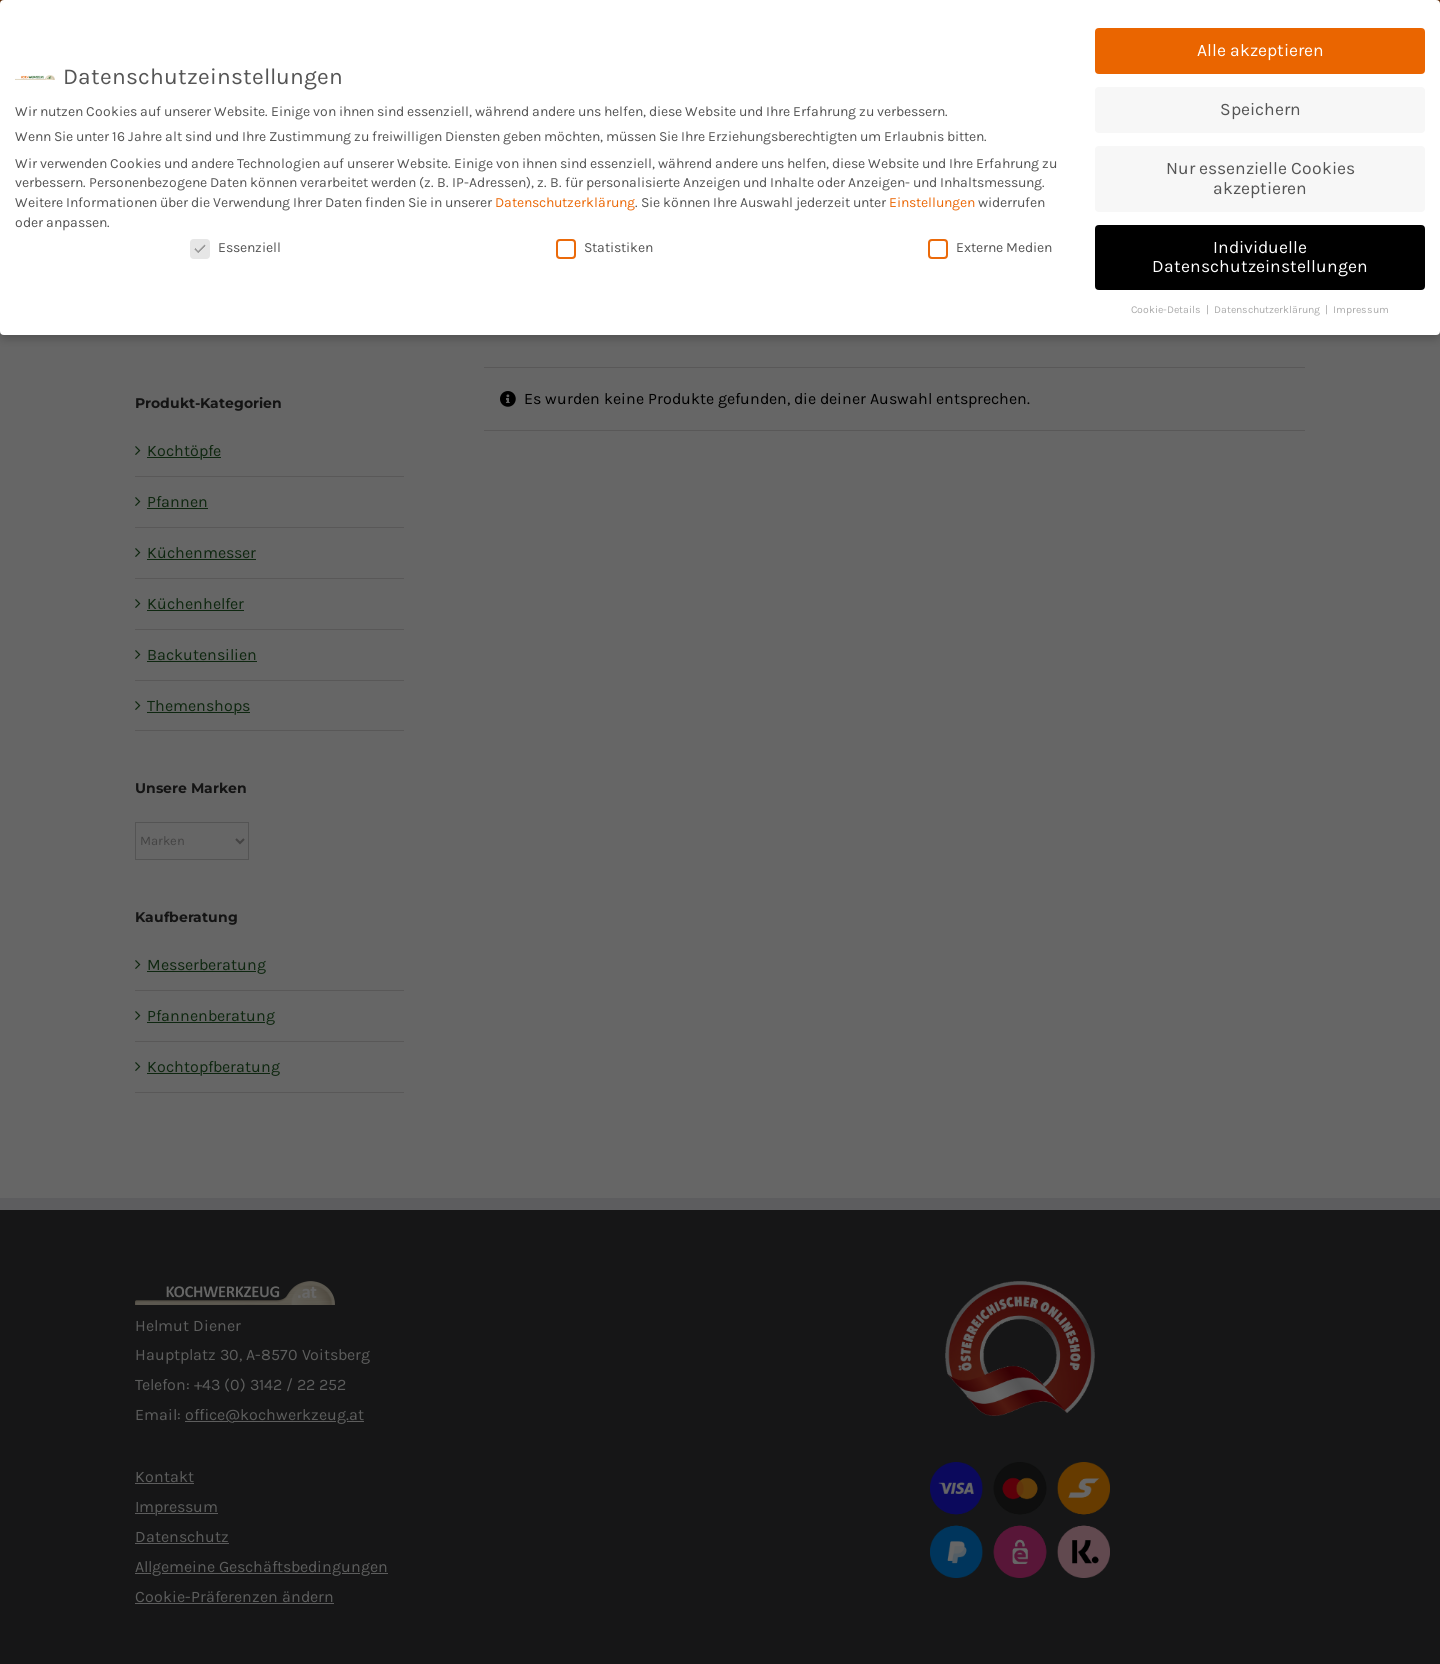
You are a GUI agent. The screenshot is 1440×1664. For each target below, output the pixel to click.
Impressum (1361, 308)
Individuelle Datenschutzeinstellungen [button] (1260, 256)
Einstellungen (932, 201)
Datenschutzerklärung (565, 201)
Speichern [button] (1260, 108)
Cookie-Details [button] (1167, 308)
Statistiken (604, 246)
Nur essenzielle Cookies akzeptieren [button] (1260, 177)
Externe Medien (990, 246)
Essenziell (235, 246)
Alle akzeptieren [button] (1260, 49)
